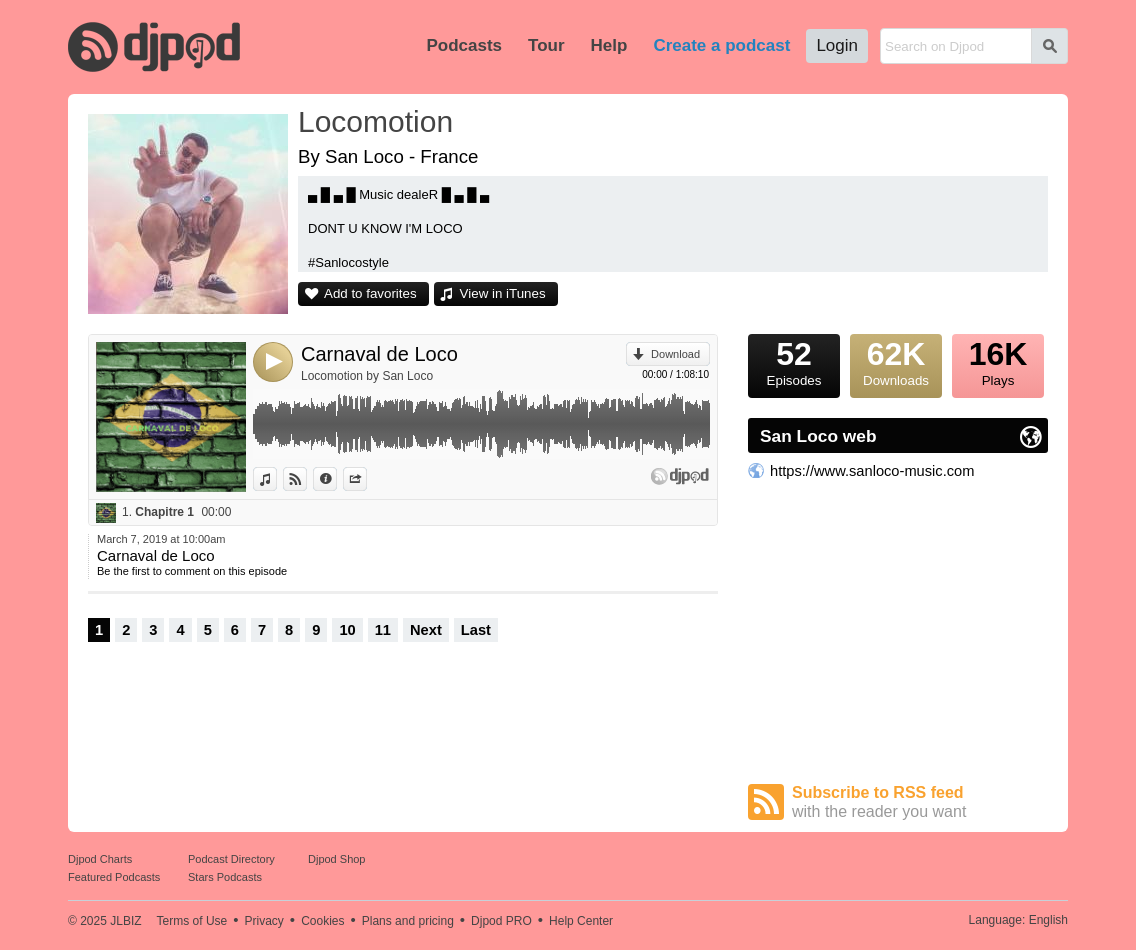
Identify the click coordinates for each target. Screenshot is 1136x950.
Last (476, 630)
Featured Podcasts (114, 877)
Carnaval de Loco (379, 354)
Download (675, 354)
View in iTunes (503, 293)
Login (837, 45)
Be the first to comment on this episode (192, 571)
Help (609, 45)
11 (383, 630)
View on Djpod (306, 479)
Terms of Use (192, 921)
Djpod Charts (100, 859)
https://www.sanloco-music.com (872, 471)
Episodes (794, 361)
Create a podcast (721, 45)
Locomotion (375, 121)
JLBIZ (125, 921)
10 (347, 630)
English (1048, 920)
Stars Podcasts (225, 877)
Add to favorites (370, 293)
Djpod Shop (337, 859)
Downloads (896, 361)
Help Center (581, 921)
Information (336, 479)
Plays (998, 361)
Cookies (322, 921)
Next (426, 630)
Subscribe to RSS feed (920, 802)
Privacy (264, 921)
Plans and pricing (408, 921)
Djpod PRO (501, 921)
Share (366, 479)
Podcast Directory (231, 859)
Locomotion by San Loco (367, 376)
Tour (546, 45)
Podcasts (464, 45)
